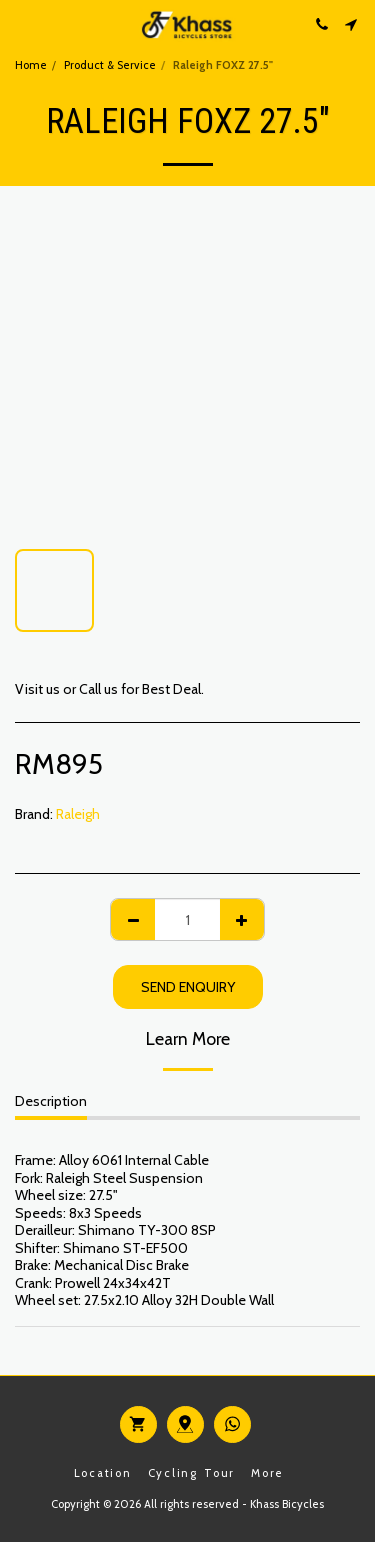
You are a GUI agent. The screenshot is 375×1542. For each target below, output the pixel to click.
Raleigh (78, 814)
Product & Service (110, 65)
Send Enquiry (188, 987)
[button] (22, 24)
